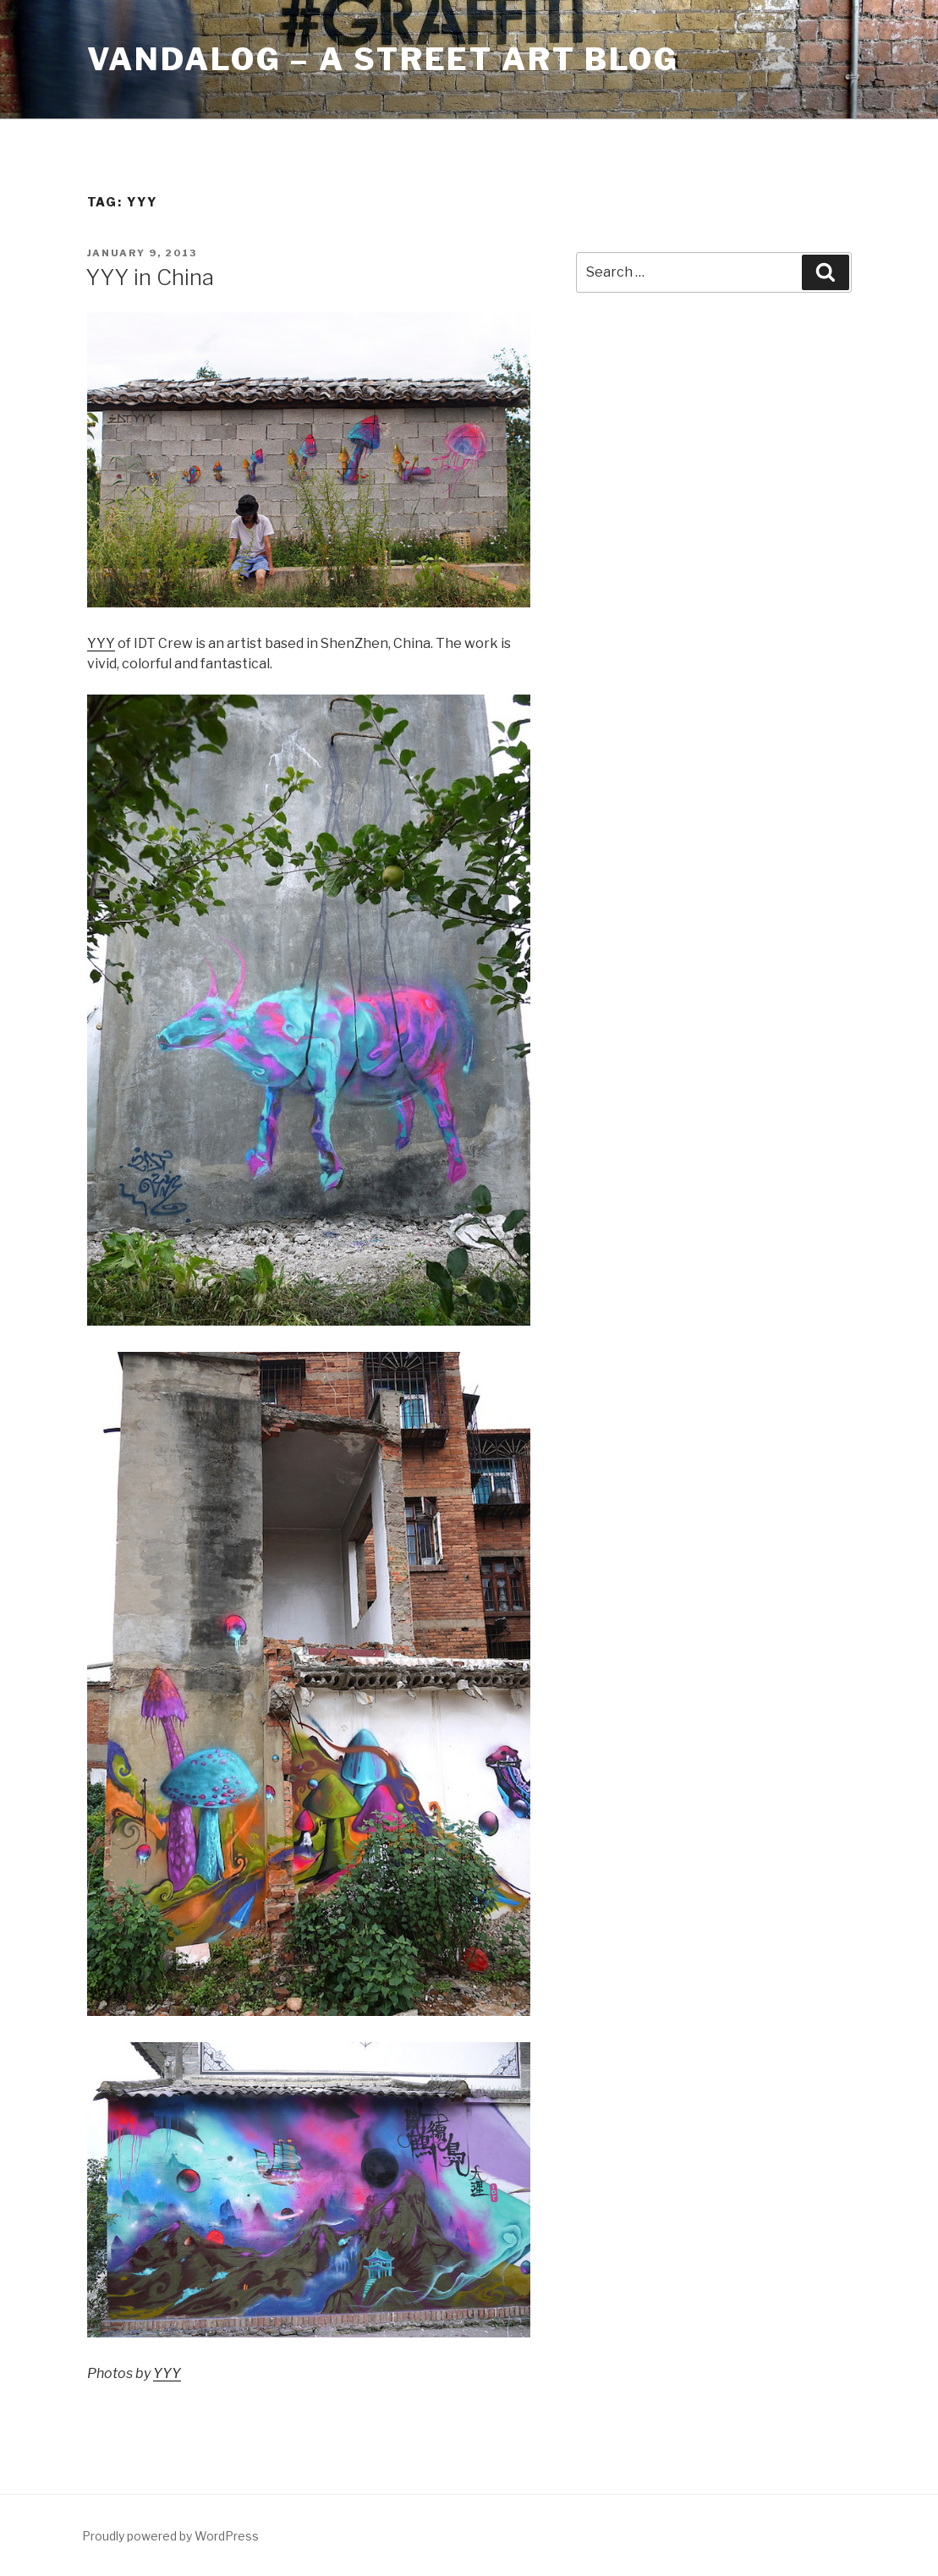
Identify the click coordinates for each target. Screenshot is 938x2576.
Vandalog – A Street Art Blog (383, 59)
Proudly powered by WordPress (170, 2536)
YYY (101, 643)
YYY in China (149, 277)
